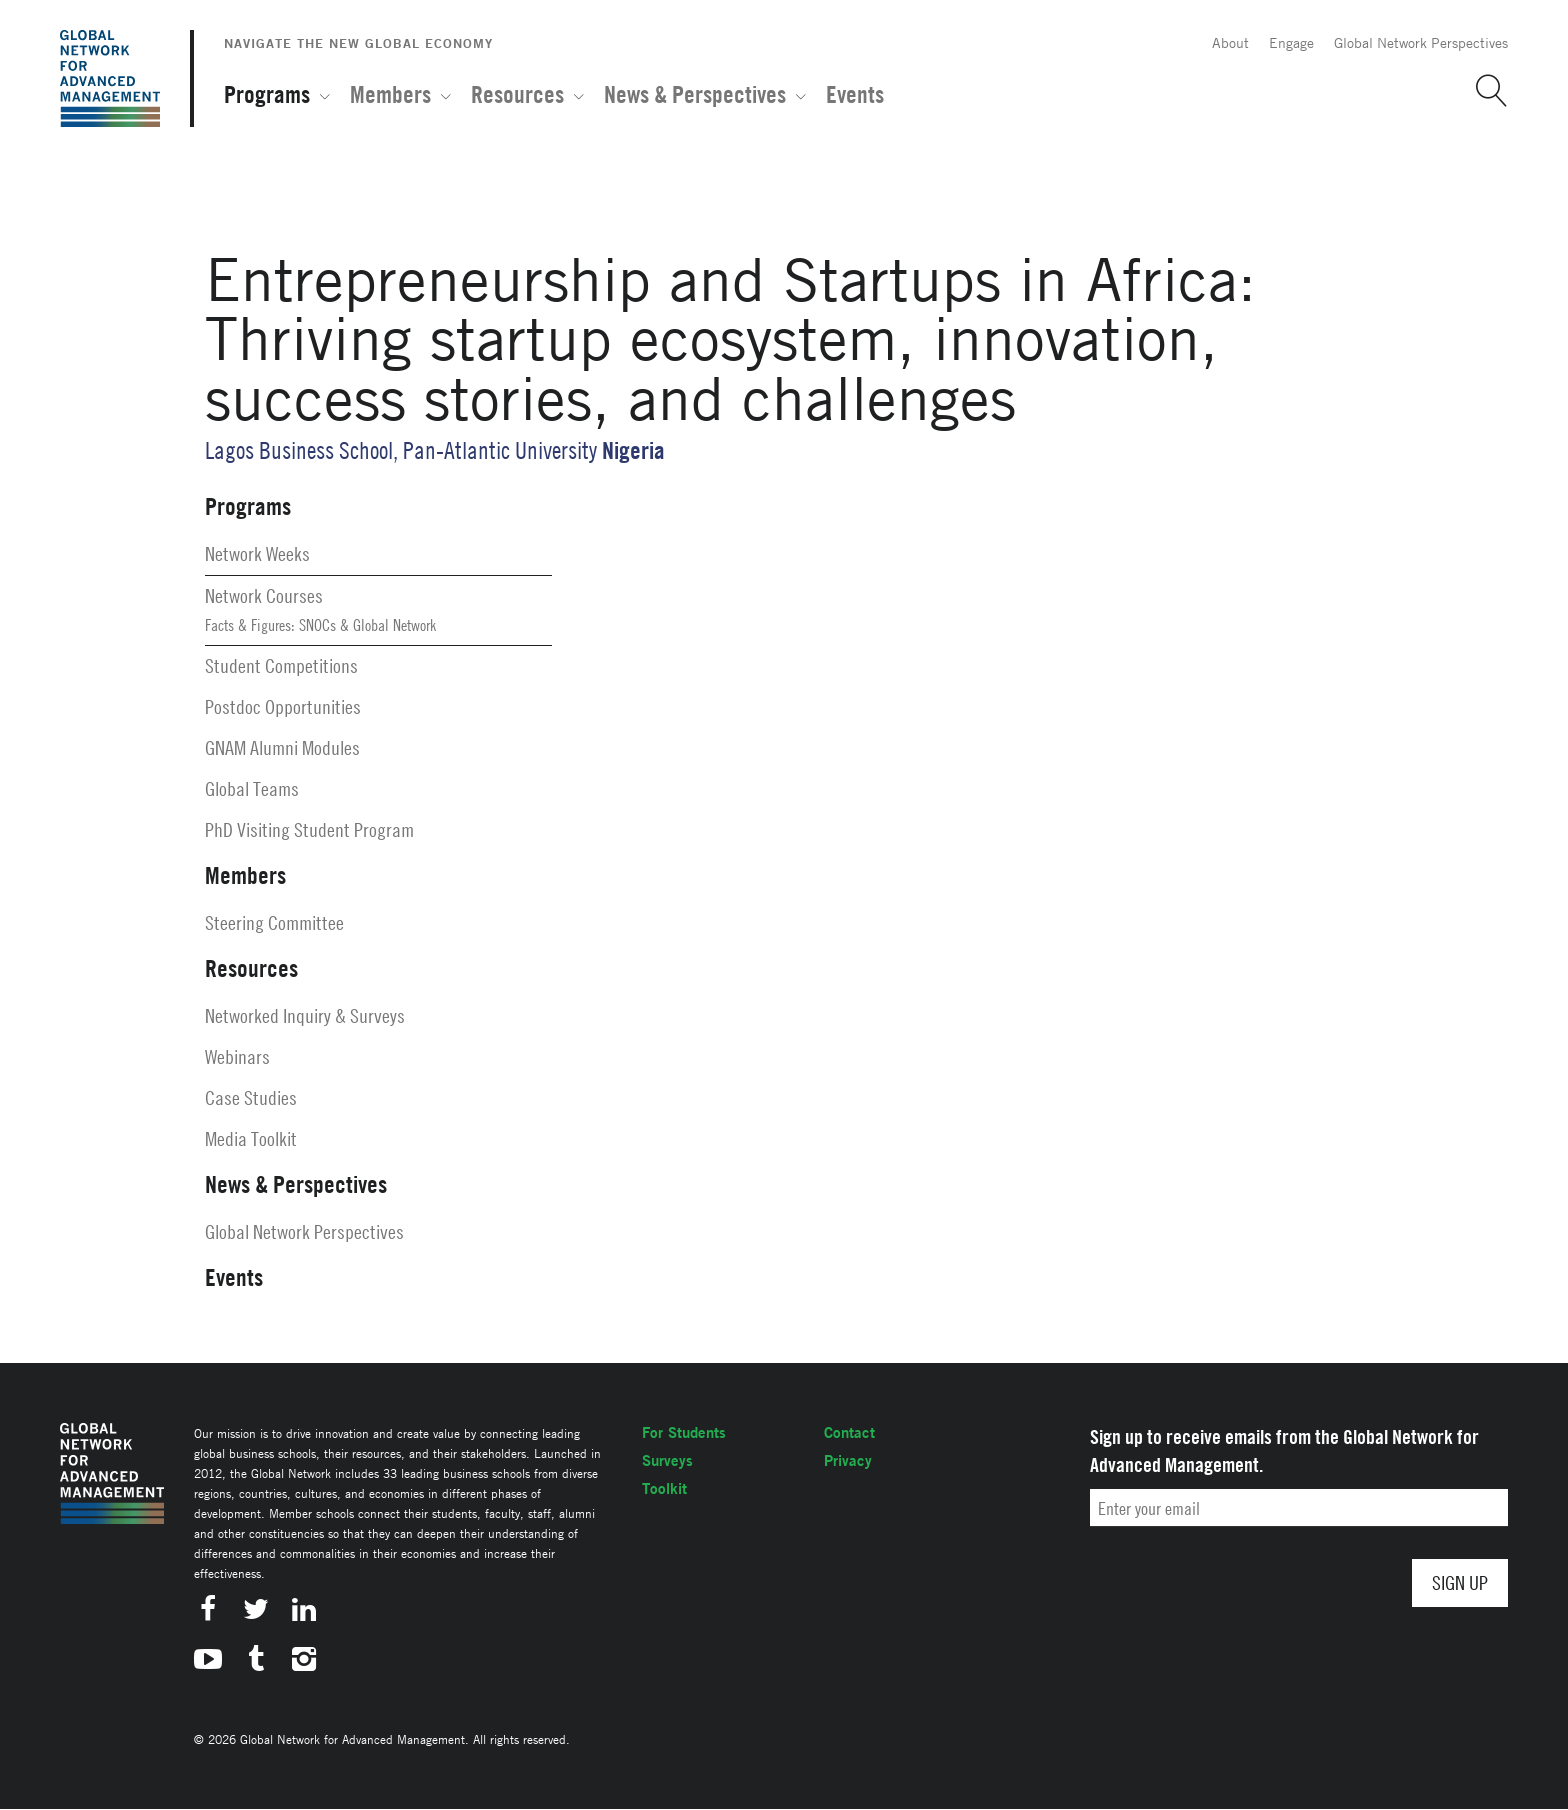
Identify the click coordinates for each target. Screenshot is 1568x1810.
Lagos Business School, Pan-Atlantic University (401, 450)
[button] (1484, 91)
